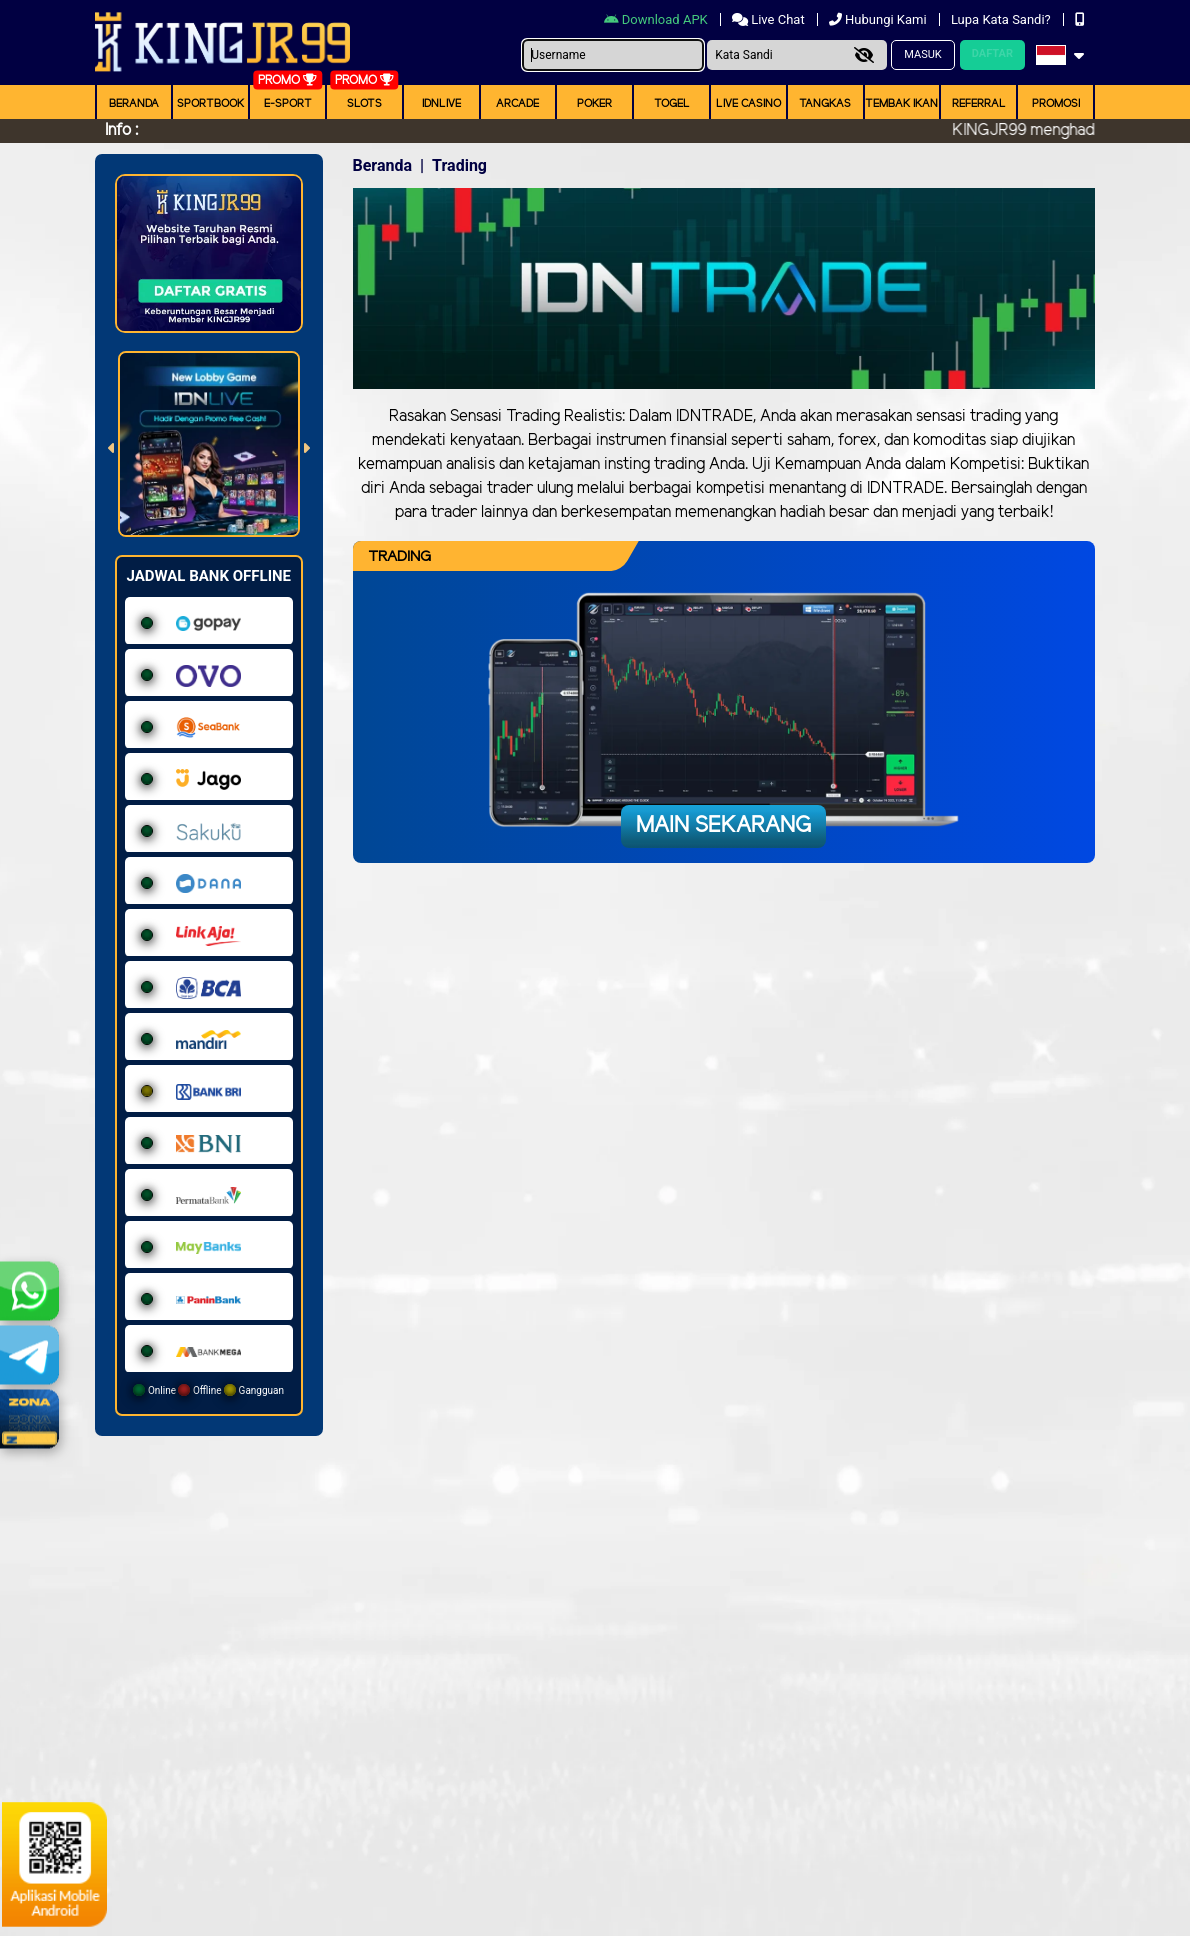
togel (672, 104)
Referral (979, 104)
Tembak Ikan (901, 104)
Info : (121, 130)
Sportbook (210, 104)
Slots (364, 104)
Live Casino (748, 104)
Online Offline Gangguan (208, 1390)
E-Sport (288, 104)
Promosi (1056, 104)
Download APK (657, 19)
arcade (517, 104)
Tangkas (825, 104)
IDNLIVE (441, 104)
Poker (594, 104)
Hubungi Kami (879, 19)
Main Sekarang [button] (723, 826)
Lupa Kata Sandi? (1002, 19)
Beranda (134, 104)
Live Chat (770, 19)
